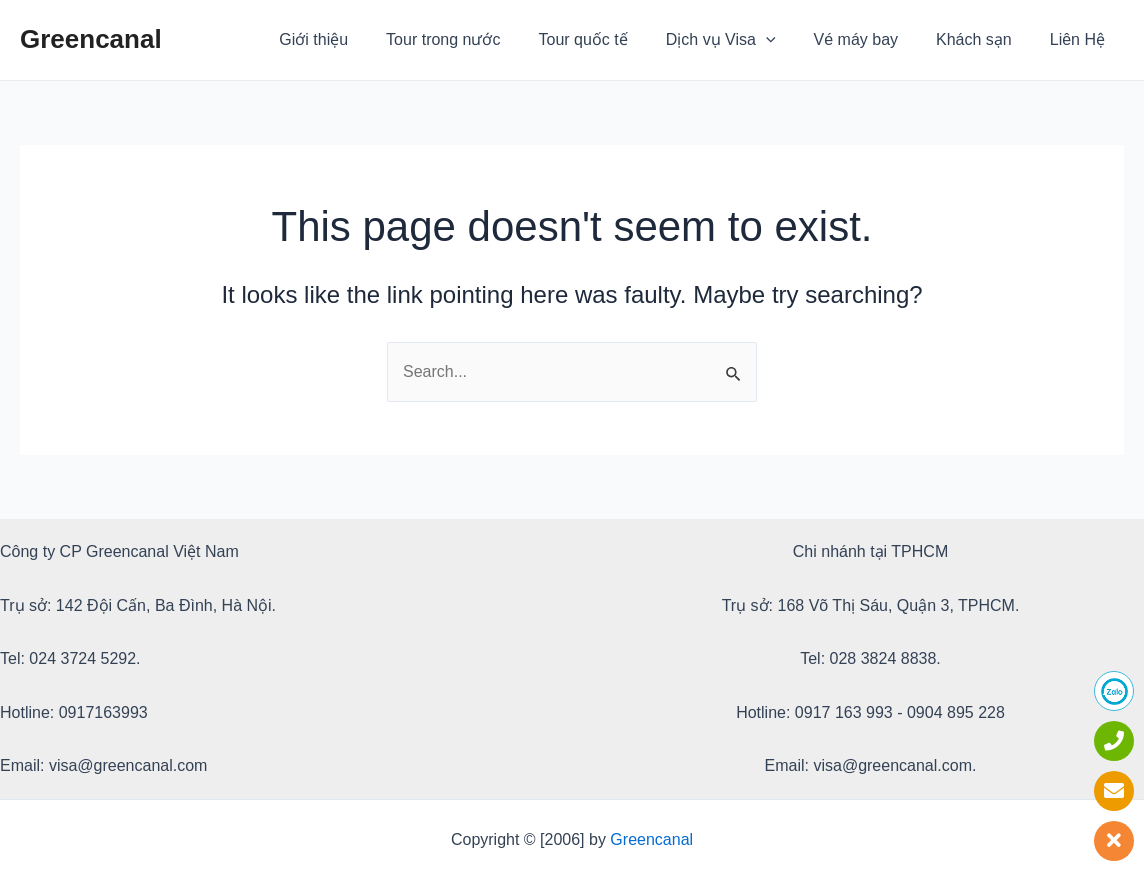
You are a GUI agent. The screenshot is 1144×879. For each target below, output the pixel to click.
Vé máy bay (871, 39)
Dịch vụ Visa (742, 40)
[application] (787, 40)
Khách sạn (983, 39)
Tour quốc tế (610, 39)
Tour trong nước (476, 39)
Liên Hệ (1080, 39)
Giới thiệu (352, 39)
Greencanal (91, 39)
